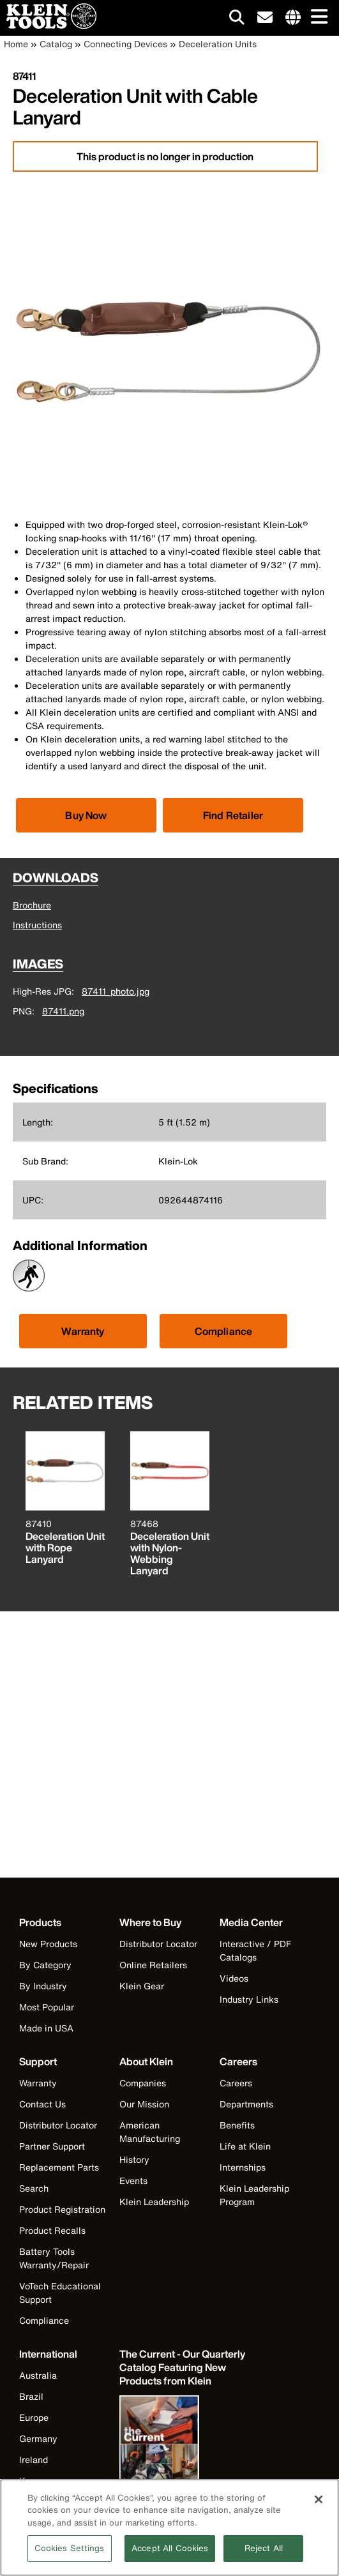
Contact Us (42, 2104)
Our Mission (144, 2104)
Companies (142, 2083)
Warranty (82, 1331)
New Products (48, 1943)
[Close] (319, 2510)
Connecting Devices (125, 43)
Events (133, 2180)
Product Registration (62, 2209)
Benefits (237, 2125)
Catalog (56, 43)
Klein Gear (141, 1985)
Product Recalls (52, 2230)
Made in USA (46, 2028)
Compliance (224, 1331)
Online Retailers (153, 1964)
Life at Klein (245, 2146)
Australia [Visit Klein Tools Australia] (38, 2375)
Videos (234, 1978)
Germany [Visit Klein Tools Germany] (38, 2438)
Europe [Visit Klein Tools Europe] (34, 2417)
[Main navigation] (316, 17)
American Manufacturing (149, 2131)
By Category (45, 1964)
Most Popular (46, 2007)
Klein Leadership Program (254, 2194)
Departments (246, 2104)
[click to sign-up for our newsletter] (264, 18)
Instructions (37, 924)
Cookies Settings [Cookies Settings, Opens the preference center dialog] (69, 2559)
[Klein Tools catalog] (183, 2367)
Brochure (32, 905)
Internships (243, 2167)
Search (34, 2188)
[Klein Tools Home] (48, 25)
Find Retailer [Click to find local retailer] (233, 815)
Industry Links (249, 1999)
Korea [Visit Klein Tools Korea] (31, 2480)
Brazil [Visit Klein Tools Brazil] (31, 2396)
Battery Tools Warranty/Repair (54, 2258)
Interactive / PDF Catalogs (255, 1950)
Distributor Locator (158, 1943)
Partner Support (52, 2146)
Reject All (264, 2559)
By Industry (43, 1985)
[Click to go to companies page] (293, 18)
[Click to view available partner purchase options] (86, 815)
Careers (236, 2083)
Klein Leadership (154, 2201)
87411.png (63, 1011)
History (134, 2159)
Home (16, 43)
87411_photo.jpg (115, 991)
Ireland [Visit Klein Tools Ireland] (33, 2459)
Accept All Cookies (170, 2559)
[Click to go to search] (237, 19)
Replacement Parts (59, 2167)
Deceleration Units (218, 43)
